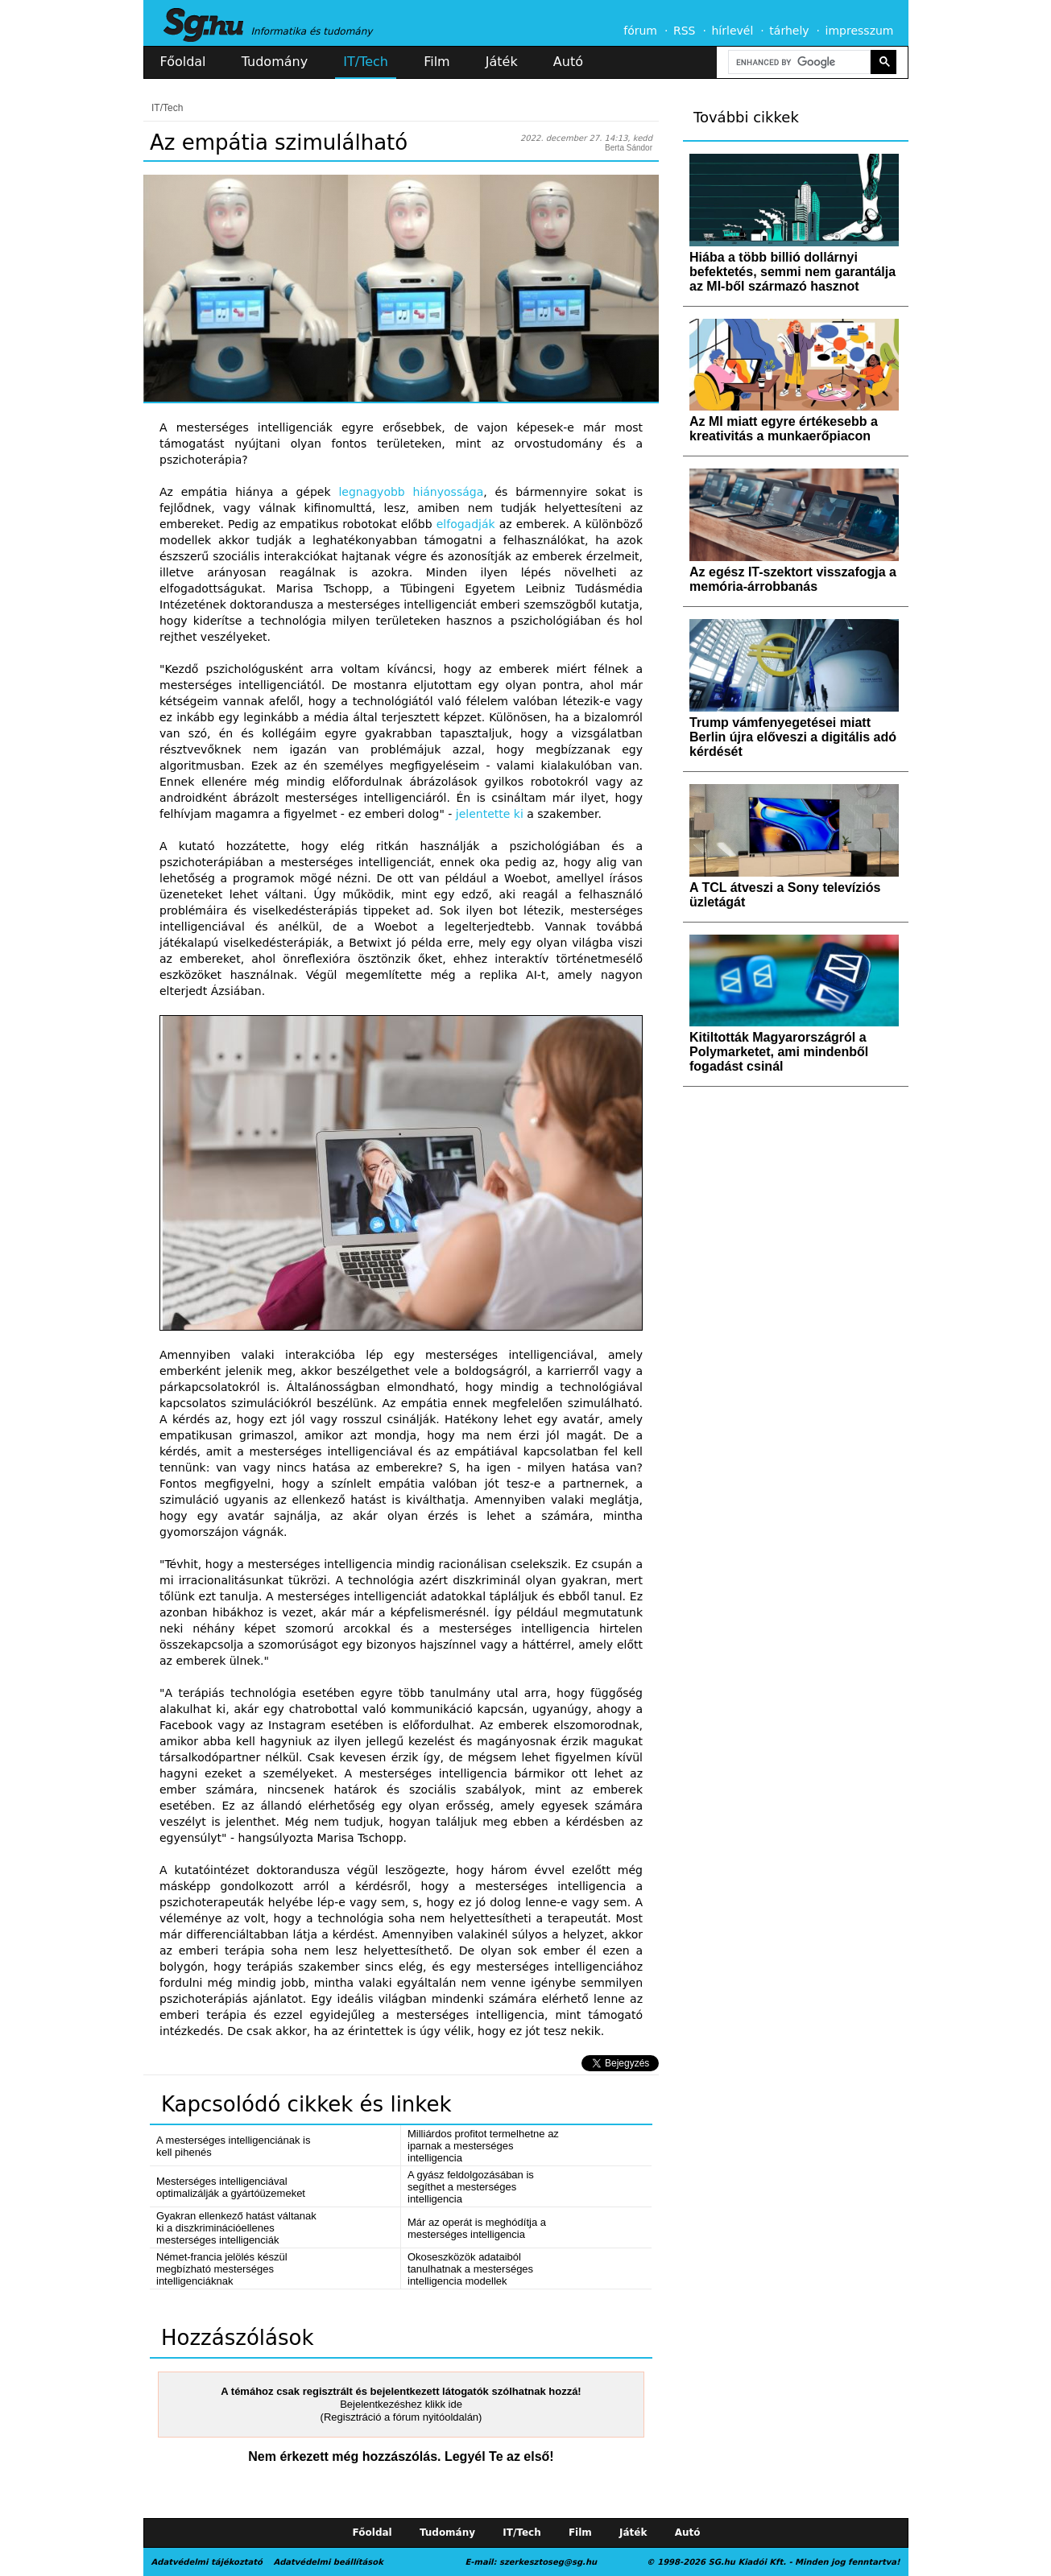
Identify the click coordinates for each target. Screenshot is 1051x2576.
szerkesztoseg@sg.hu (548, 2561)
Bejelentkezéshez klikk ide (401, 2404)
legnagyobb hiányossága (410, 491)
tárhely (789, 30)
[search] (798, 62)
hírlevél (733, 30)
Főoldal (183, 61)
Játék (502, 61)
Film (437, 61)
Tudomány (275, 61)
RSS (684, 30)
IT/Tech (365, 61)
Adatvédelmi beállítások (328, 2561)
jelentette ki (489, 813)
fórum (640, 30)
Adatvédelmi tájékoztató (207, 2561)
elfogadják (466, 524)
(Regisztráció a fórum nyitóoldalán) (401, 2417)
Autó (568, 61)
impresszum (859, 30)
